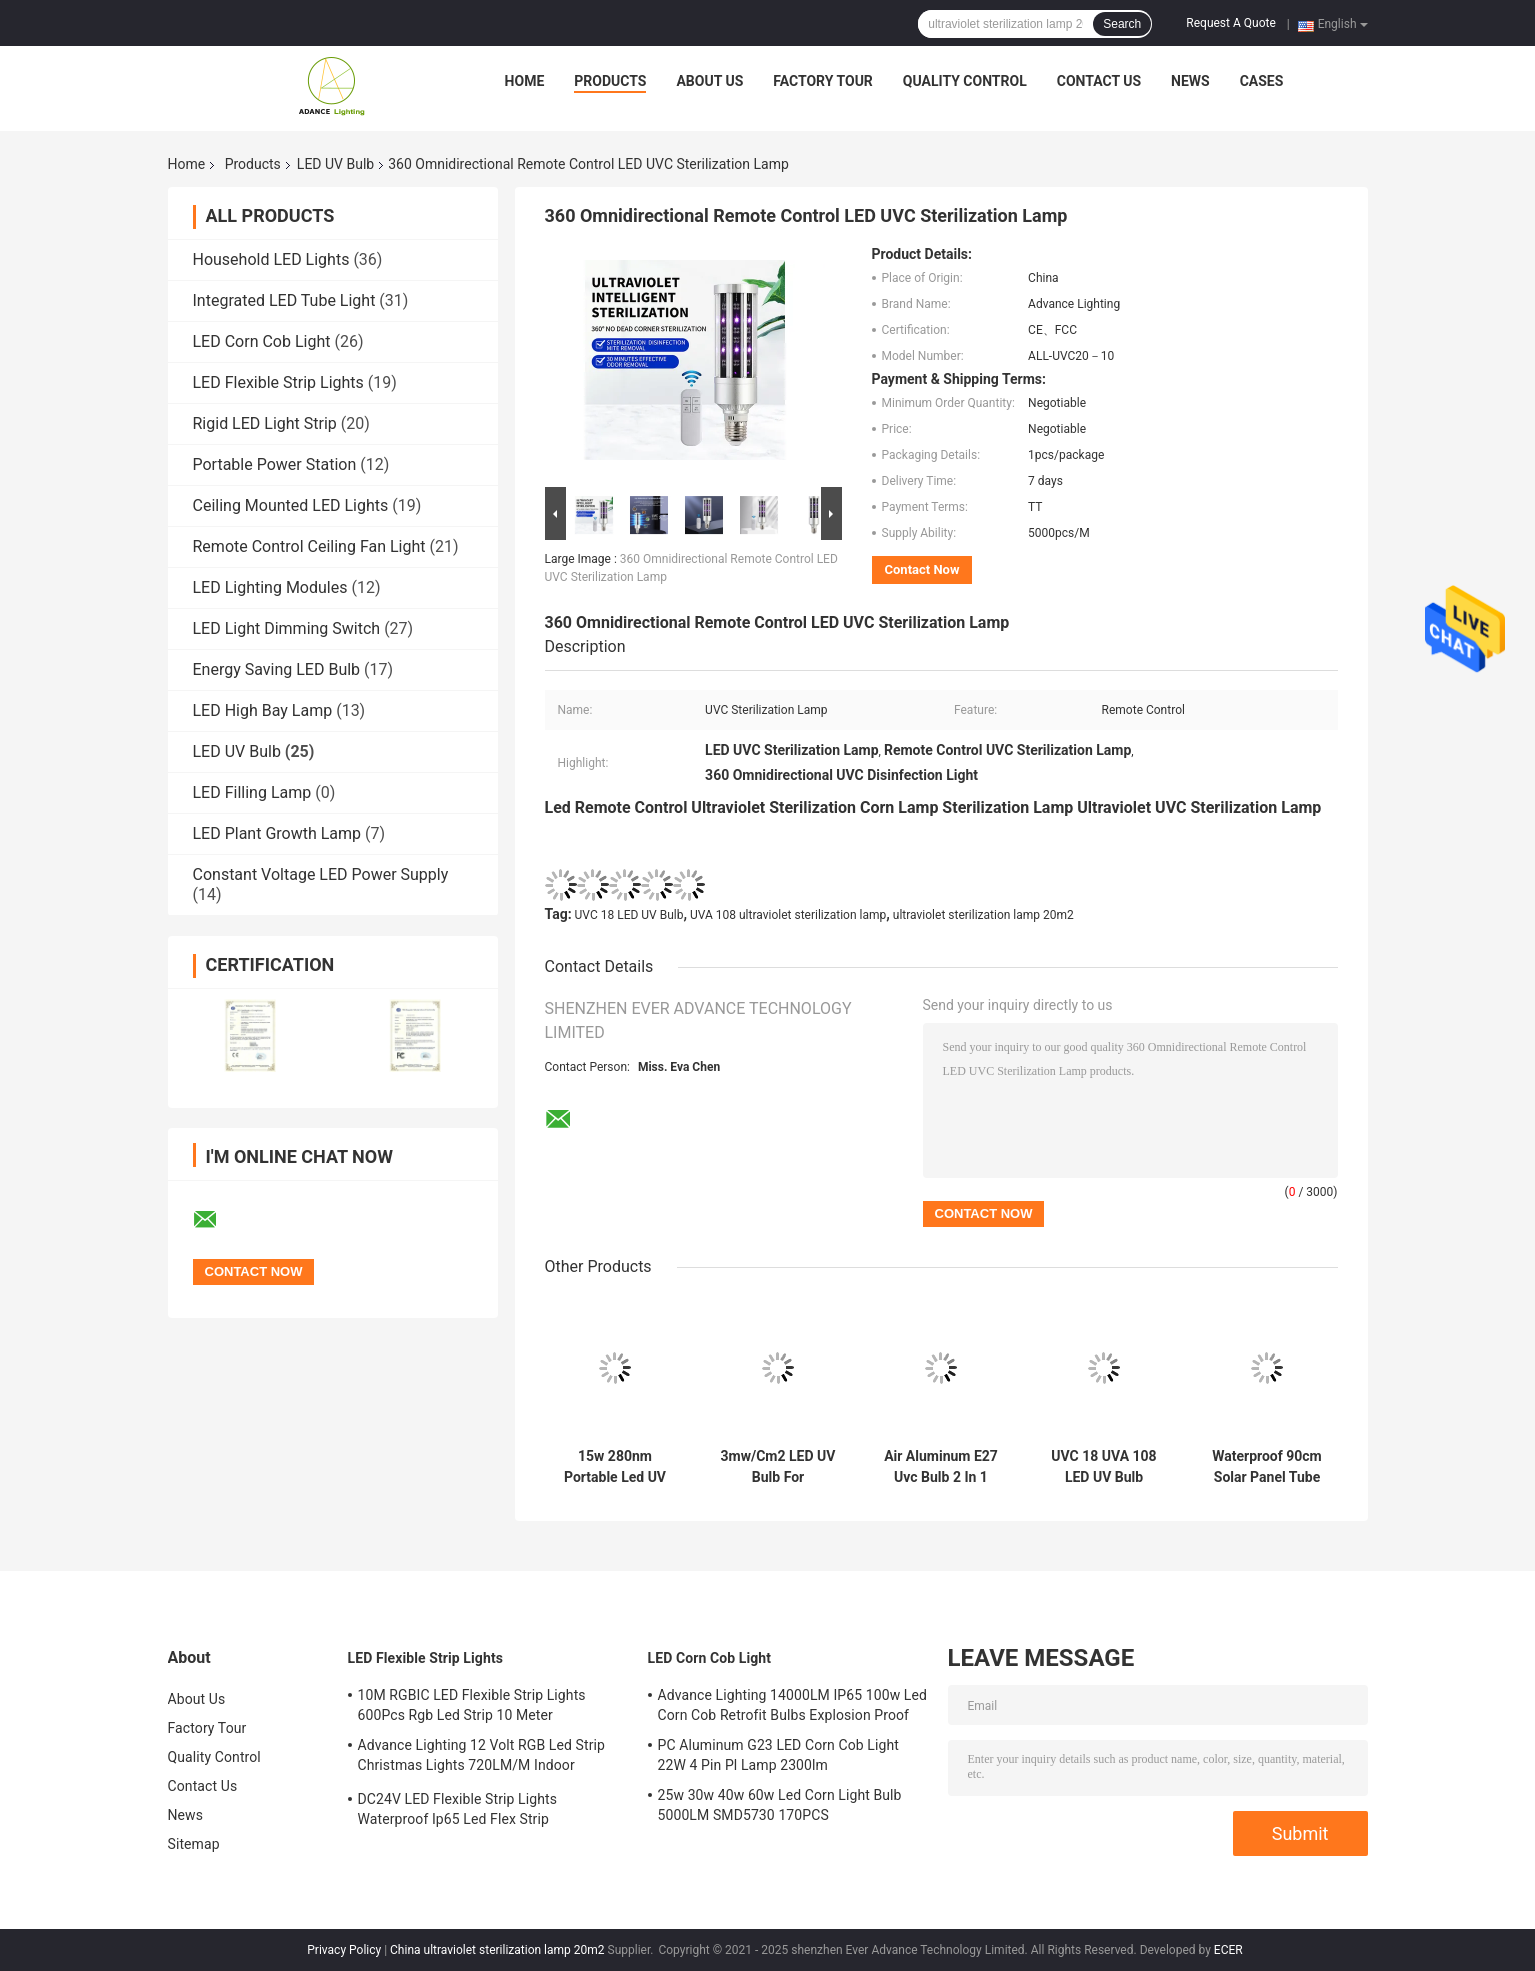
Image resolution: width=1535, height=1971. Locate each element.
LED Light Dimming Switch (287, 628)
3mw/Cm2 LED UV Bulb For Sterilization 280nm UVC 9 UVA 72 (777, 1467)
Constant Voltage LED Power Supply (321, 874)
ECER (1228, 1950)
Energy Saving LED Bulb (277, 669)
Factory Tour (823, 81)
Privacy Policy (344, 1950)
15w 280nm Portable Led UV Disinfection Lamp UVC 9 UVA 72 (615, 1467)
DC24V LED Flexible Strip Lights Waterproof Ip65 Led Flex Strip (457, 1809)
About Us (709, 81)
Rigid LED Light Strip (265, 423)
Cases (1262, 81)
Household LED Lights (271, 259)
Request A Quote (1230, 23)
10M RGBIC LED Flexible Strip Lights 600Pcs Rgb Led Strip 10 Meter (472, 1705)
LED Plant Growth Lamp (277, 833)
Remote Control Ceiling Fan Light (309, 546)
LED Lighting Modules (270, 587)
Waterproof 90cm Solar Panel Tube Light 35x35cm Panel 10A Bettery (1267, 1467)
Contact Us (1099, 81)
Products (610, 81)
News (1190, 81)
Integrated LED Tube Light (284, 300)
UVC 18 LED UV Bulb (629, 915)
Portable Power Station (275, 464)
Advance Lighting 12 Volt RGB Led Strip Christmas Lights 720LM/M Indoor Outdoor (482, 1758)
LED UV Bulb (335, 164)
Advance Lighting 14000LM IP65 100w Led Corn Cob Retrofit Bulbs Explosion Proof (793, 1705)
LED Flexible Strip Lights (278, 382)
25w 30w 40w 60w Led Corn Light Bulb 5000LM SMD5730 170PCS (780, 1805)
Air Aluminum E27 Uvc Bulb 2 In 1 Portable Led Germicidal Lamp (941, 1467)
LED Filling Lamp (252, 792)
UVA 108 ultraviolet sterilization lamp (788, 915)
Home (525, 81)
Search (1122, 24)
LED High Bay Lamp (263, 710)
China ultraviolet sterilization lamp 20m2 (497, 1950)
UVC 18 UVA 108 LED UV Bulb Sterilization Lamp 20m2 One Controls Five (1104, 1467)
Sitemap (194, 1844)
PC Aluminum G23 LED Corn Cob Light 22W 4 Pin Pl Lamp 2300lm (778, 1755)
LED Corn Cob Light (262, 341)
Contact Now (922, 569)
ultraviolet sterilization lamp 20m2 (983, 915)
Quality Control (965, 81)
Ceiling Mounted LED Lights (291, 505)
